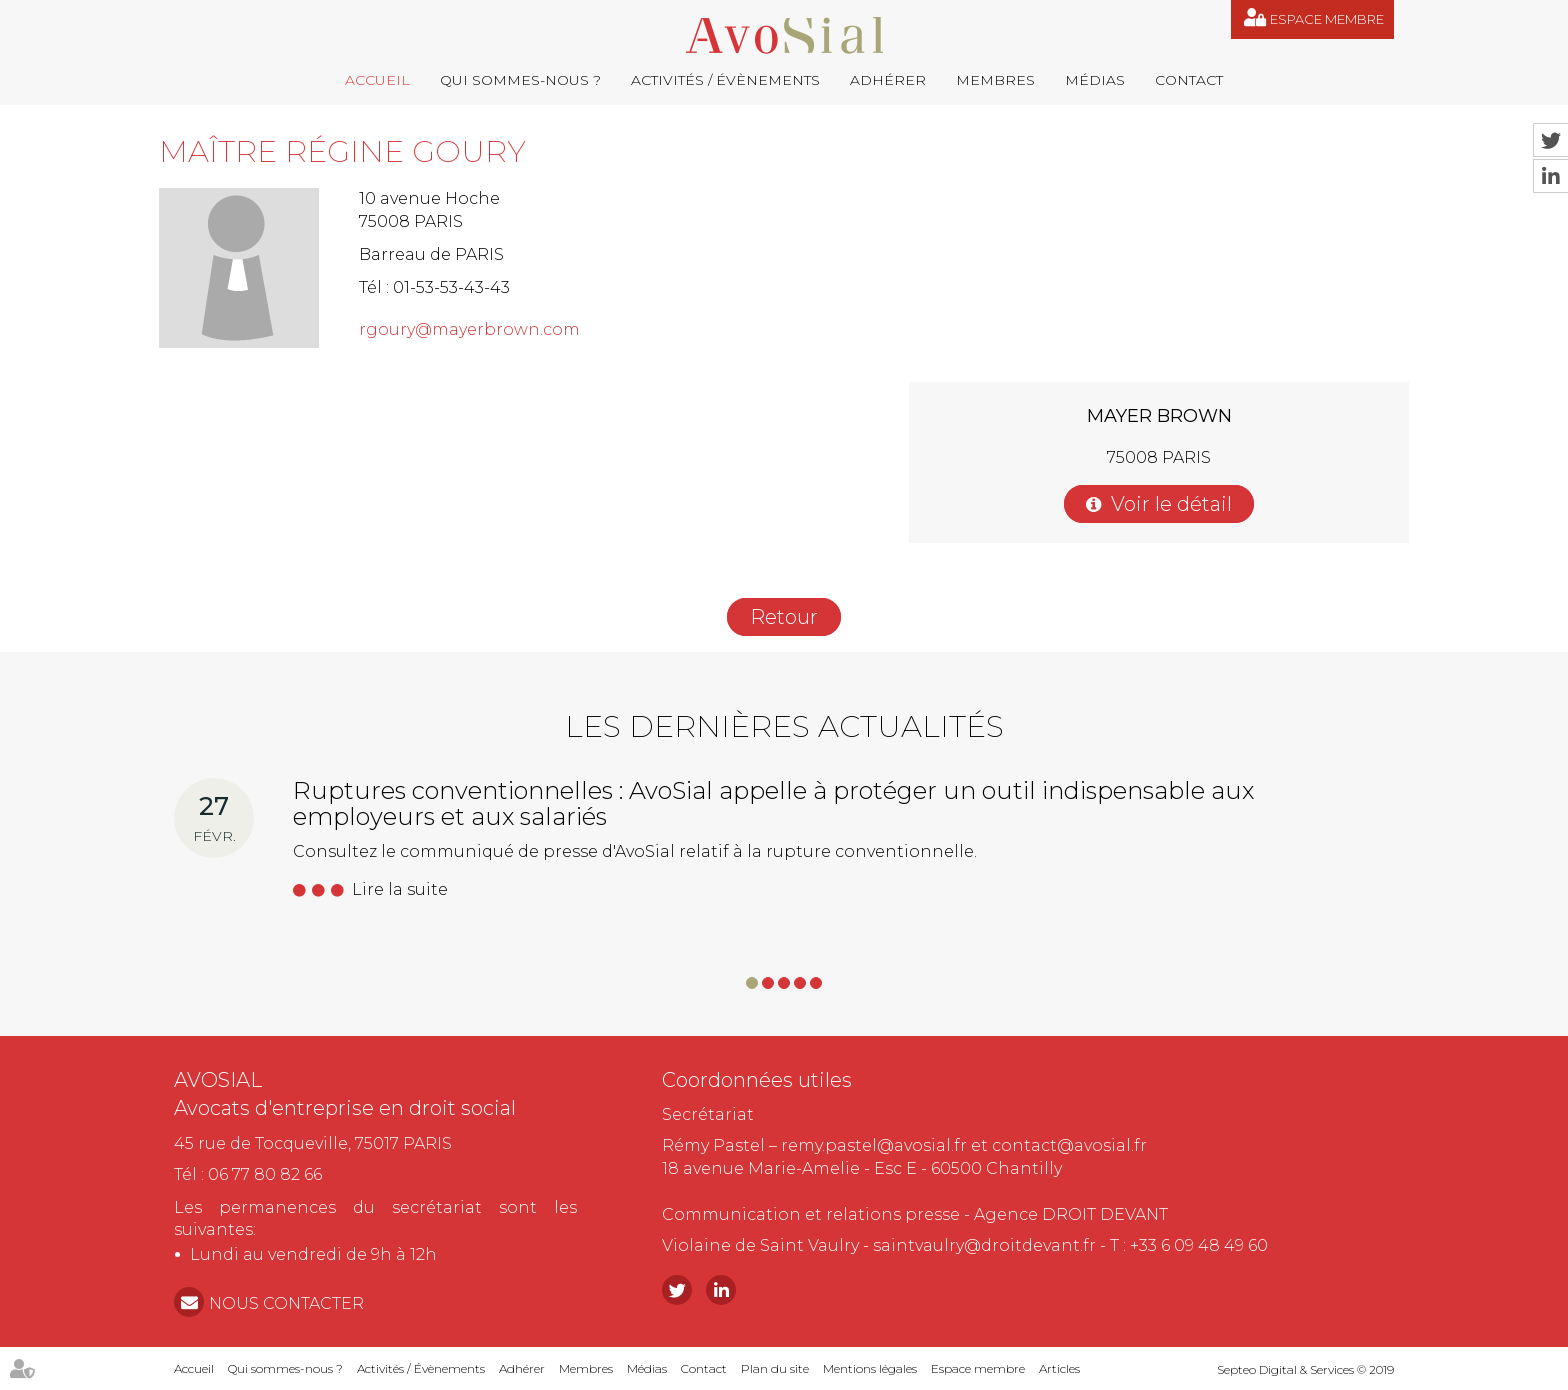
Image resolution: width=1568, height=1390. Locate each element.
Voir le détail (1171, 504)
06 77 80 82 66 (265, 1174)
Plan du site (775, 1368)
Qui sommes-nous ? (520, 80)
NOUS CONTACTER (286, 1303)
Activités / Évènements (725, 80)
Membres (995, 80)
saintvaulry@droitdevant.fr (984, 1245)
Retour (784, 617)
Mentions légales (870, 1368)
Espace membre (1327, 19)
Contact (1189, 80)
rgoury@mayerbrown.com (469, 329)
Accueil (377, 80)
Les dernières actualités (784, 726)
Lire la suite (400, 889)
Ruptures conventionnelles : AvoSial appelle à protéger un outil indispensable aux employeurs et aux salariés (773, 803)
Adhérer (888, 80)
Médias (1095, 80)
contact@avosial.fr (1069, 1145)
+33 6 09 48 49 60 (1199, 1245)
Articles (1059, 1368)
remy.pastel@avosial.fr (874, 1145)
